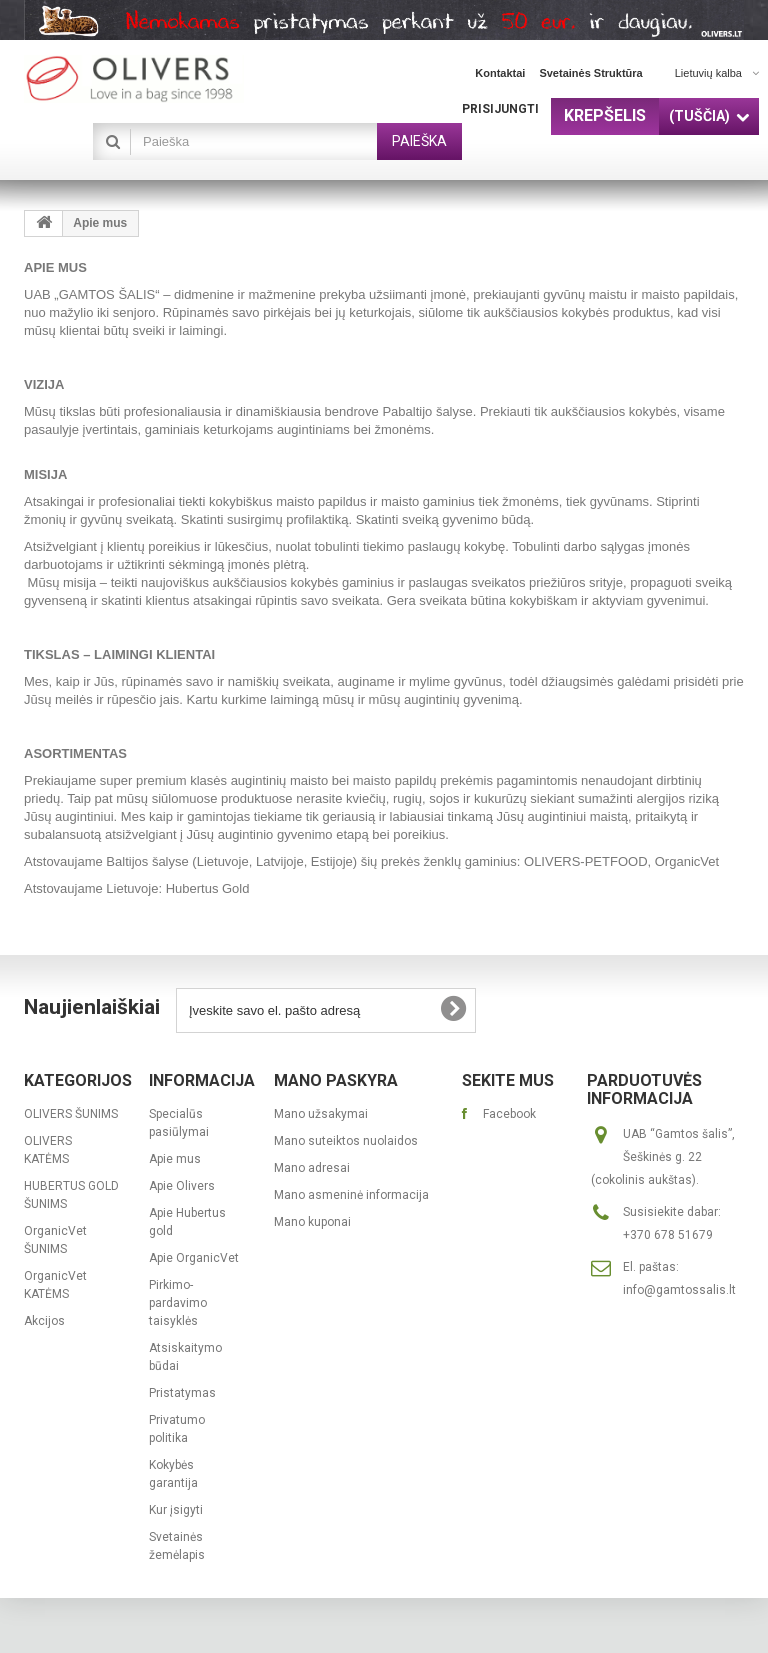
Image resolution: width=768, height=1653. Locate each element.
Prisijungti (500, 109)
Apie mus (175, 1159)
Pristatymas (182, 1393)
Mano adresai (312, 1168)
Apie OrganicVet (194, 1258)
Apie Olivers (182, 1186)
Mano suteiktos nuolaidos (346, 1141)
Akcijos (44, 1321)
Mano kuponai (312, 1222)
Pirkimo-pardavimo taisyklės (178, 1303)
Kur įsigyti (176, 1510)
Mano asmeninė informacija (351, 1195)
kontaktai (500, 73)
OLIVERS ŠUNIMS (71, 1114)
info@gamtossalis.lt (679, 1290)
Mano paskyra (336, 1080)
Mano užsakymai (321, 1114)
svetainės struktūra (590, 73)
